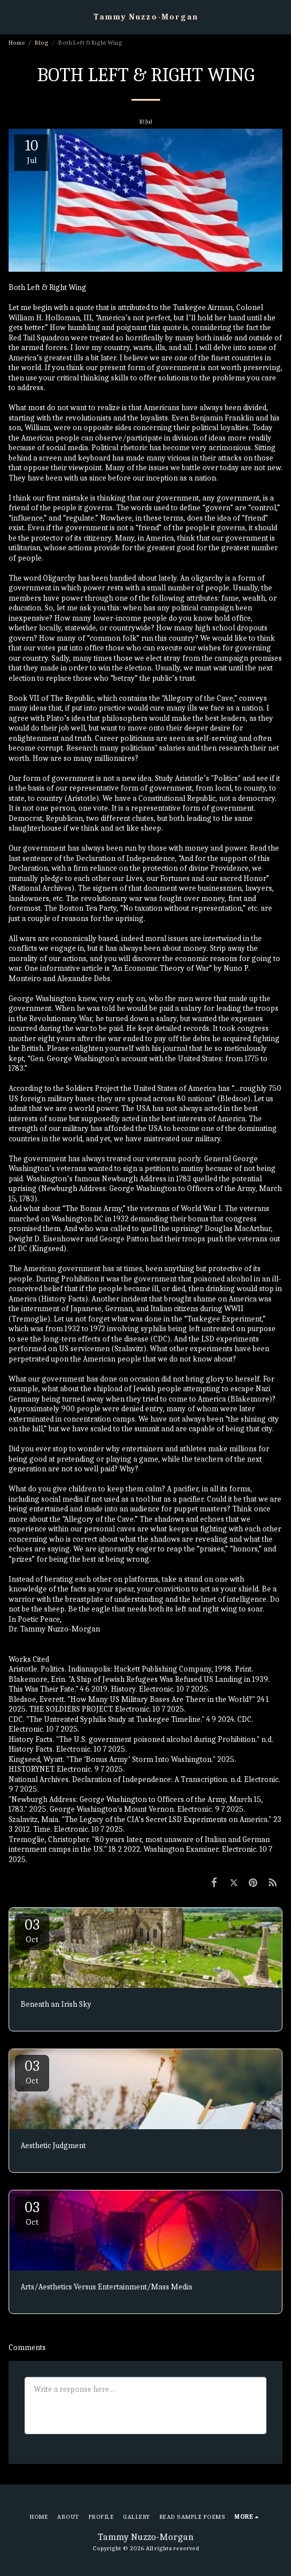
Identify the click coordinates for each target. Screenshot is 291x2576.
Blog (42, 42)
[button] (12, 16)
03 (32, 1930)
